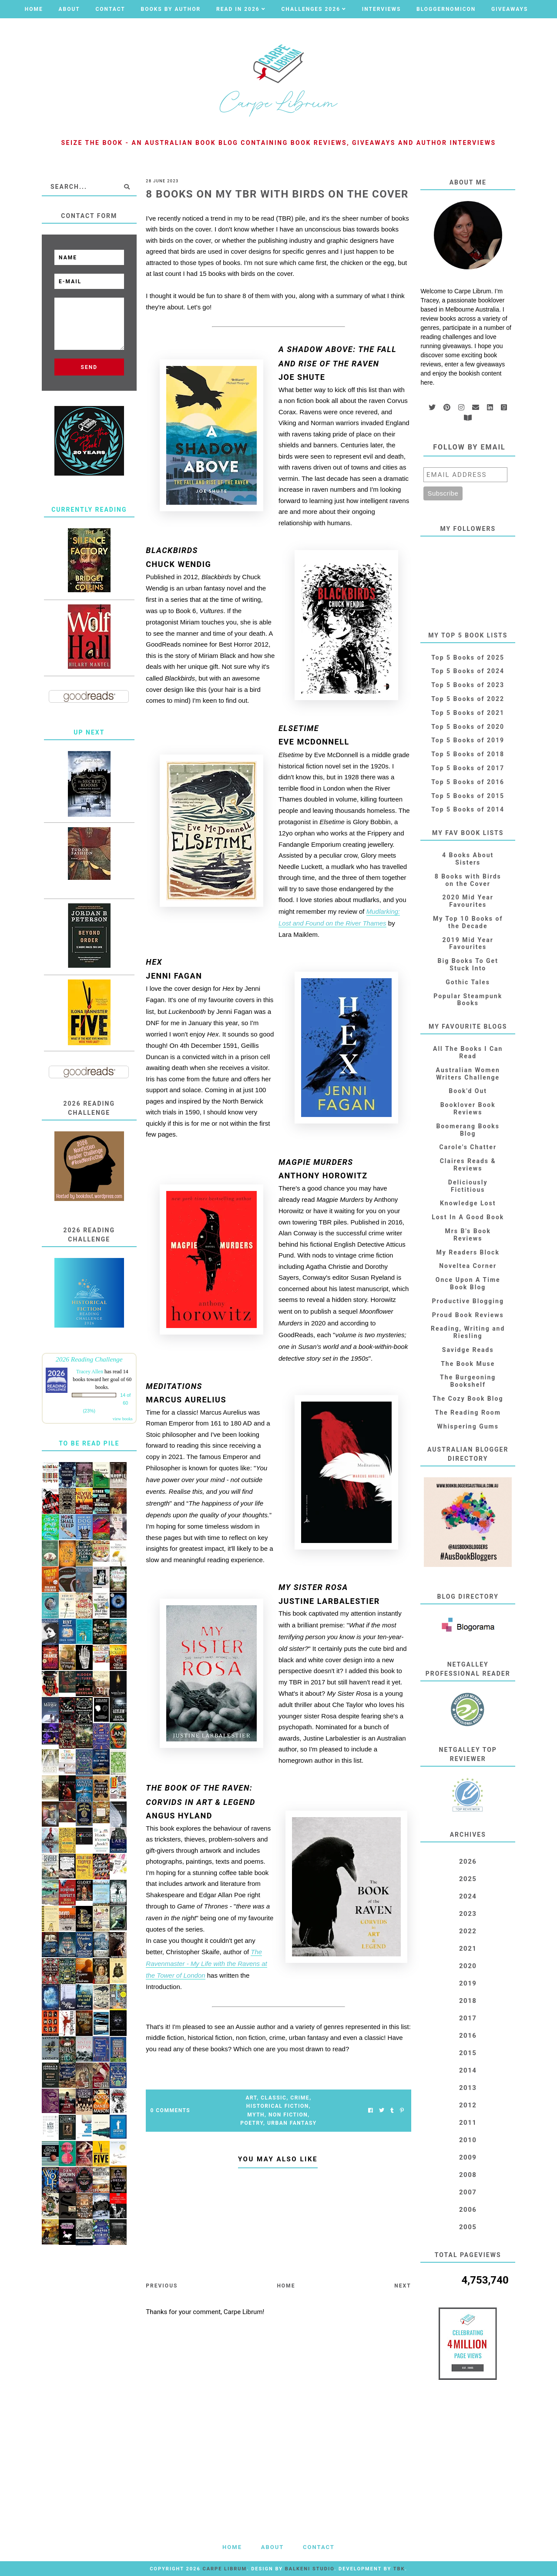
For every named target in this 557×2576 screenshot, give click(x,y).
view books (123, 1418)
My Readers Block (468, 1252)
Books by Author (171, 9)
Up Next (89, 732)
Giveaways (509, 9)
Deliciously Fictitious (468, 1186)
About (69, 9)
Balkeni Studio (309, 2569)
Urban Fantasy (292, 2123)
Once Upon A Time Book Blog (468, 1283)
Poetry (251, 2123)
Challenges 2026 (310, 9)
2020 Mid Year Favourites (468, 901)
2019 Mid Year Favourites (468, 943)
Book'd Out (468, 1090)
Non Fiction (288, 2115)
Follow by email (469, 447)
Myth (256, 2115)
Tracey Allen (89, 1371)
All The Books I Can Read (468, 1052)
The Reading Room (468, 1412)
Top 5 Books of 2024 (467, 670)
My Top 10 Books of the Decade (468, 922)
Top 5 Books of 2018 (467, 754)
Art (251, 2098)
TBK (399, 2569)
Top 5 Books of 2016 (467, 781)
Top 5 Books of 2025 (467, 657)
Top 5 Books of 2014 (467, 809)
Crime (299, 2098)
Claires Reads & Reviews (468, 1164)
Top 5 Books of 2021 (467, 712)
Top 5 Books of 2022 (467, 698)
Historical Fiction (277, 2106)
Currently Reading (89, 509)
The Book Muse (468, 1363)
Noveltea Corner (468, 1265)
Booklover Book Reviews (468, 1108)
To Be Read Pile (89, 1443)
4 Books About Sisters (467, 859)
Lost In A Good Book (468, 1217)
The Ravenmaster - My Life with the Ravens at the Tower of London (206, 1963)
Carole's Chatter (468, 1147)
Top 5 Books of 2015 (467, 795)
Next (402, 2286)
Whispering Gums (468, 1426)
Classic (273, 2098)
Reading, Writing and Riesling (468, 1332)
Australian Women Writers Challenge (468, 1074)
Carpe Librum (224, 2569)
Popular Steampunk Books (467, 1000)
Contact (110, 9)
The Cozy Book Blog (468, 1398)
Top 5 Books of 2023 (467, 684)
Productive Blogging (467, 1301)
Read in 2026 (238, 9)
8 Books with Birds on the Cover (468, 880)
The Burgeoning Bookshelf (468, 1381)
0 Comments (170, 2110)
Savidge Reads (468, 1349)
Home (34, 9)
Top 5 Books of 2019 (467, 740)
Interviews (381, 9)
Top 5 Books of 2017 (467, 768)
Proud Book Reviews (468, 1314)
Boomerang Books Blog (468, 1130)
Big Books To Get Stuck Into (468, 964)
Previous (162, 2286)
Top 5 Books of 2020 (467, 726)
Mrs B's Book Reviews (468, 1235)
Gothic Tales (468, 982)
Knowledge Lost (468, 1203)
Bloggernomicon (446, 9)
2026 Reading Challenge (89, 1359)
